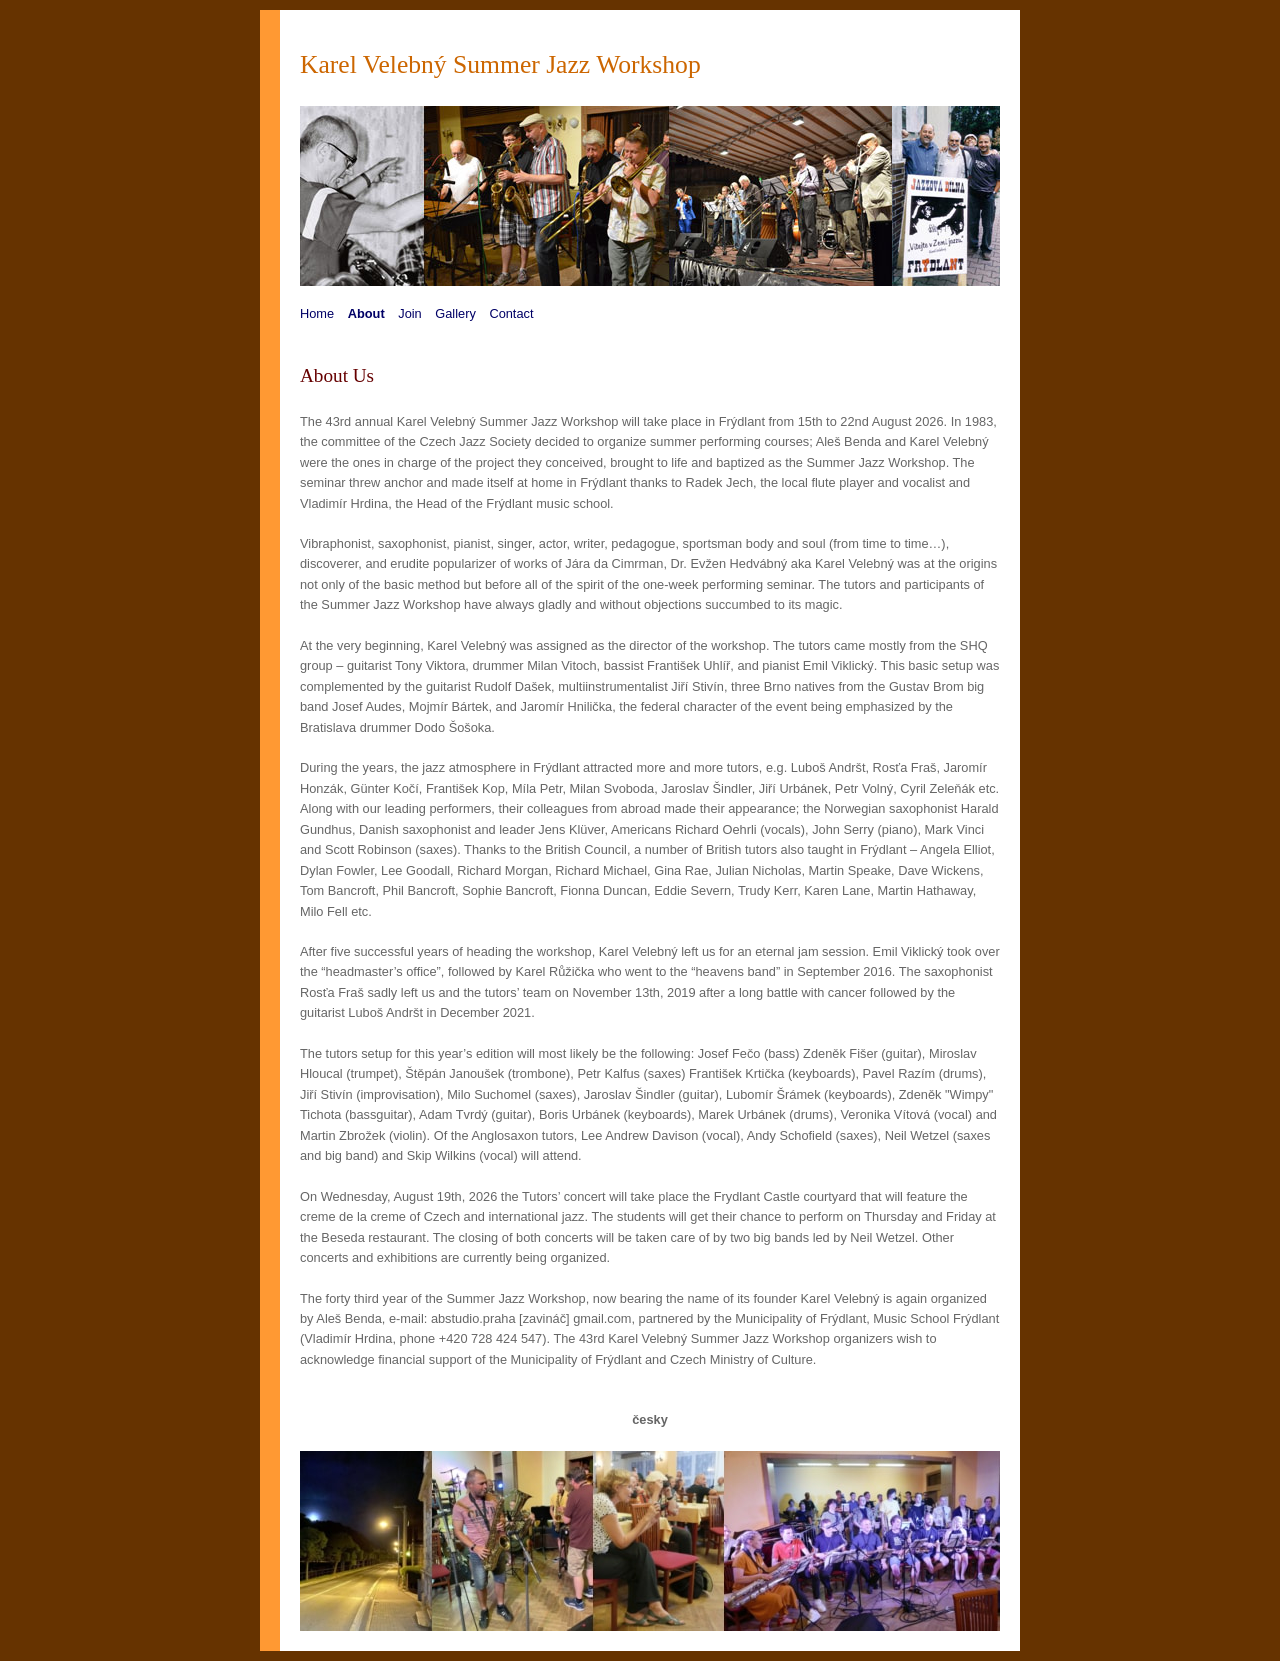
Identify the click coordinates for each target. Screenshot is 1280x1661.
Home (317, 313)
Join (409, 313)
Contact (511, 313)
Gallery (455, 313)
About (366, 313)
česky (650, 1419)
